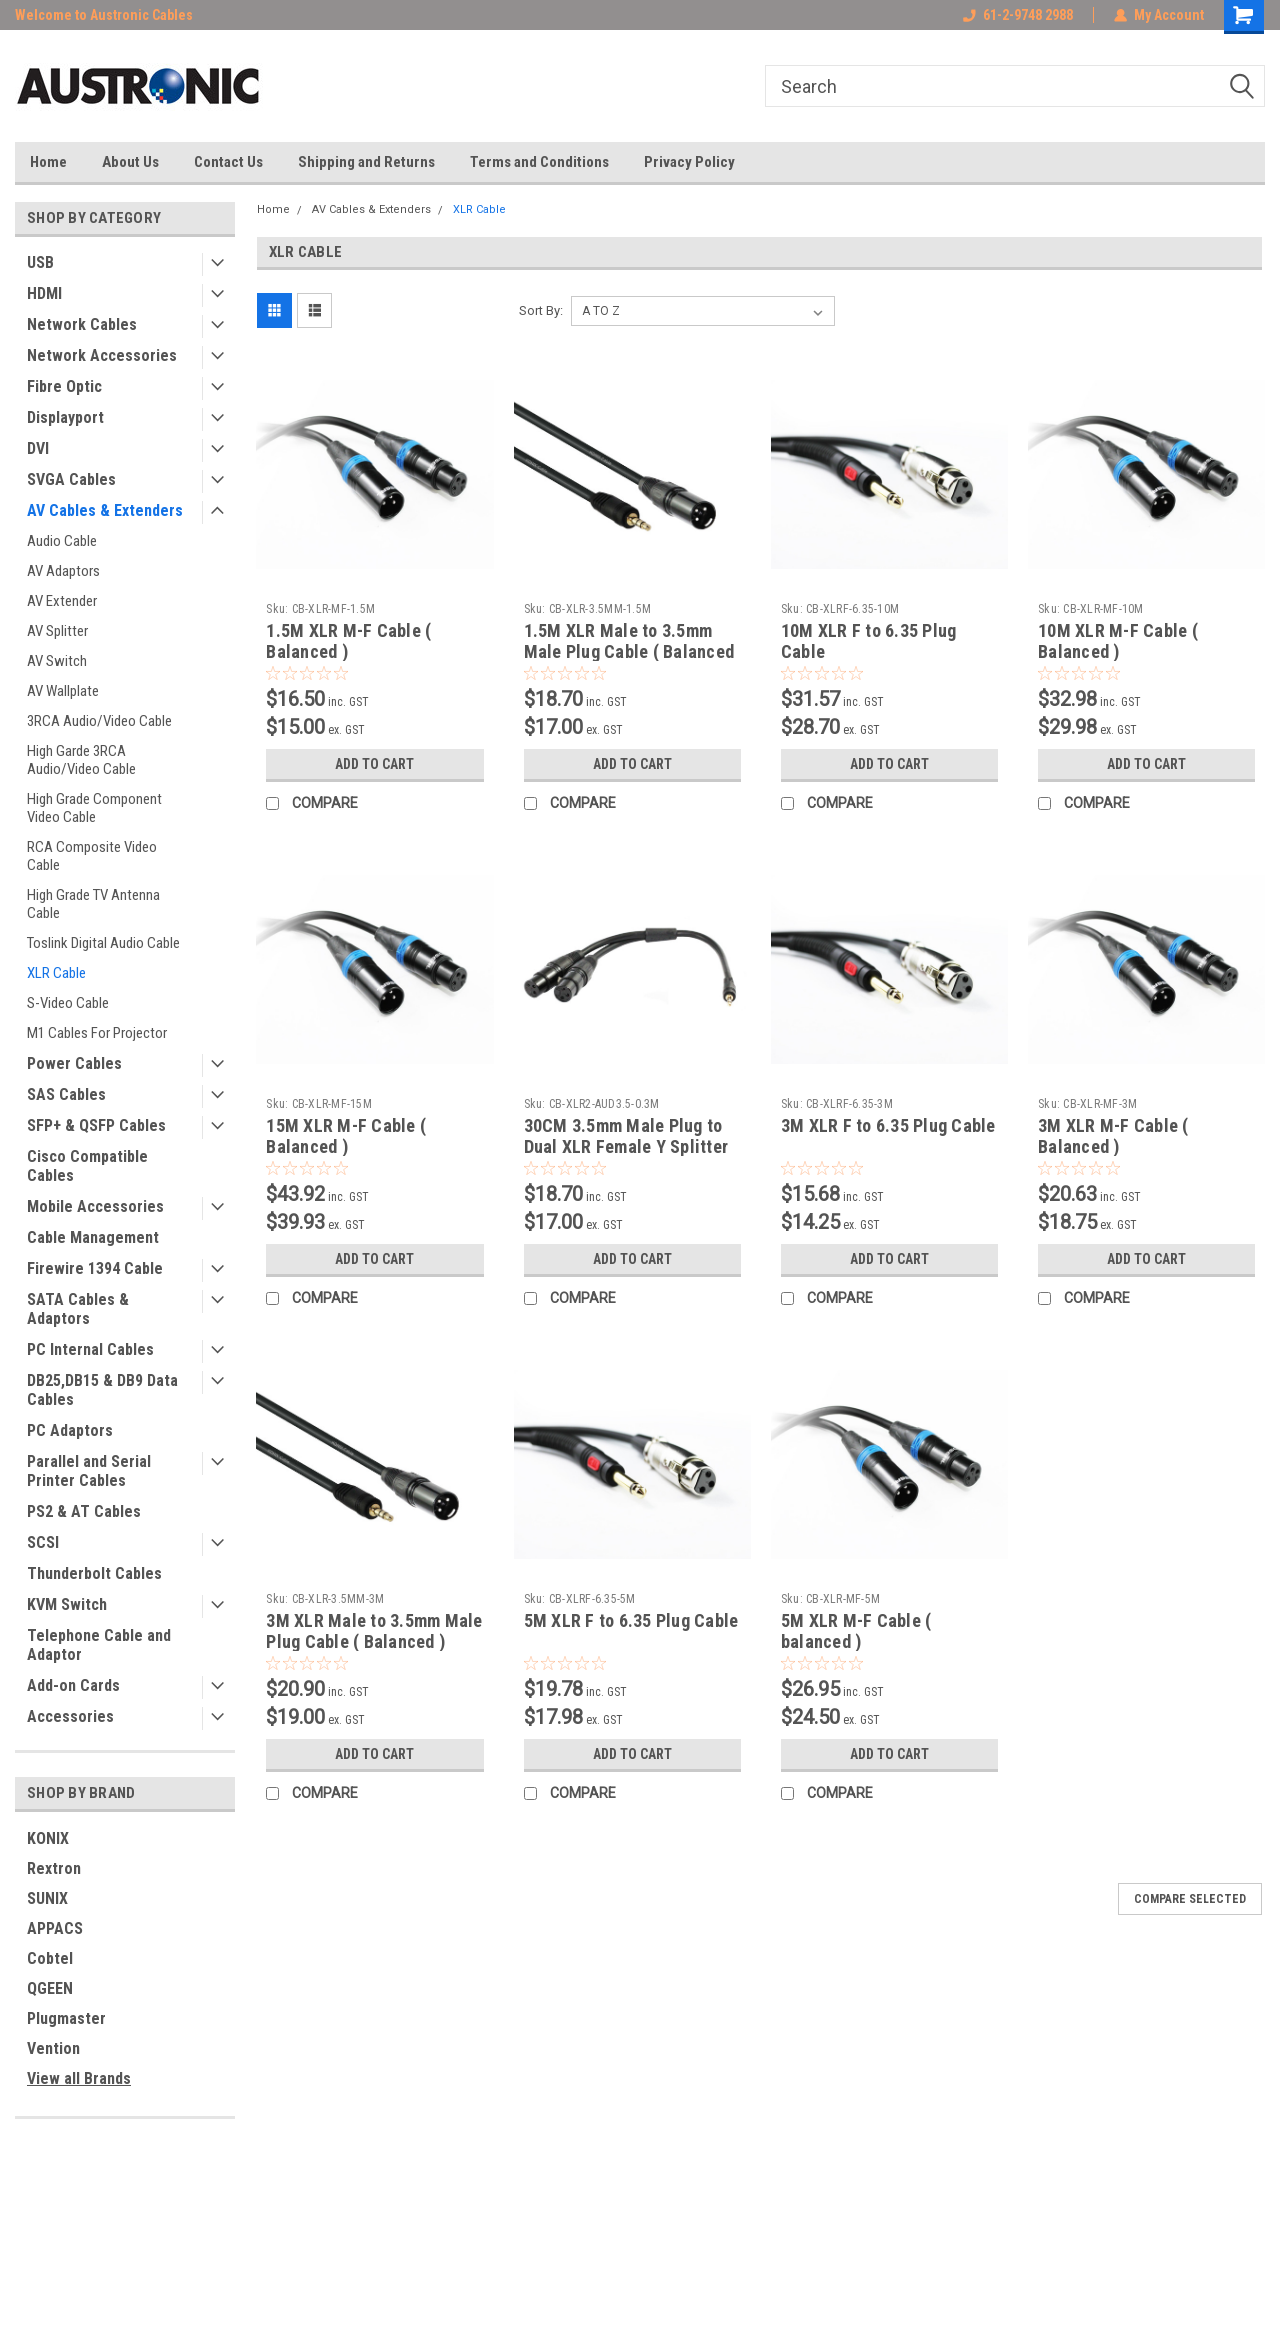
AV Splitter (57, 631)
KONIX (48, 1838)
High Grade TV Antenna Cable (93, 904)
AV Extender (62, 601)
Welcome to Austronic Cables (104, 15)
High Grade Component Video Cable (94, 808)
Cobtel (50, 1958)
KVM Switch (67, 1604)
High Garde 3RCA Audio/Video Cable (81, 760)
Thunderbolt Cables (94, 1573)
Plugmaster (66, 2018)
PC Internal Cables (90, 1349)
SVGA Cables (71, 479)
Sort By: (541, 310)
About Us (130, 162)
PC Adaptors (70, 1430)
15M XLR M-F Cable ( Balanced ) (346, 1136)
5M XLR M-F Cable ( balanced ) (856, 1631)
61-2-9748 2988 (1018, 15)
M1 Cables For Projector (97, 1033)
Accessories (70, 1716)
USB (40, 262)
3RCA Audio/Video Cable (99, 721)
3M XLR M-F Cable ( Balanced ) (1113, 1136)
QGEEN (50, 1988)
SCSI (43, 1542)
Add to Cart (374, 764)
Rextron (54, 1868)
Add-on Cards (73, 1685)
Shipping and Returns (366, 162)
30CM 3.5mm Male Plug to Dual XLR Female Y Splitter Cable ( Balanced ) (626, 1146)
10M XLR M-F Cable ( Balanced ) (1118, 641)
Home (48, 162)
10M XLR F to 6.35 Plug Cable (869, 641)
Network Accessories (102, 355)
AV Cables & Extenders (105, 510)
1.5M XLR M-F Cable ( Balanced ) (348, 641)
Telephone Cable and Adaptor (99, 1645)
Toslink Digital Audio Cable (103, 943)
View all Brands (79, 2078)
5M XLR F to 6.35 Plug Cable (631, 1620)
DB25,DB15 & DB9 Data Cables (102, 1390)
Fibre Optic (64, 386)
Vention (53, 2048)
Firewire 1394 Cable (95, 1268)
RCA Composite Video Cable (92, 856)
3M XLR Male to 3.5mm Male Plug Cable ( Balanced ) (374, 1631)
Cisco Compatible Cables (87, 1166)
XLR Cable (56, 973)
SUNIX (47, 1898)
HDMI (44, 293)
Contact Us (228, 162)
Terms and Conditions (539, 162)
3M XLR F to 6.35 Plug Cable (888, 1125)
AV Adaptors (63, 571)
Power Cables (74, 1063)
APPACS (55, 1928)
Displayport (65, 417)
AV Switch (57, 661)
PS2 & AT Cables (84, 1511)
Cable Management (93, 1237)
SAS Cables (66, 1094)
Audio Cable (62, 541)
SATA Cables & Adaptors (78, 1309)
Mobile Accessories (95, 1206)
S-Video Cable (68, 1003)
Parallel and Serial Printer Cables (89, 1471)
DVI (38, 448)
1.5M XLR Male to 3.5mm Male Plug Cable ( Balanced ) (629, 651)
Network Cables (82, 324)
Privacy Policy (689, 162)
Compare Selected (1190, 1899)
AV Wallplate (63, 691)
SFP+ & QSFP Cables (96, 1125)
